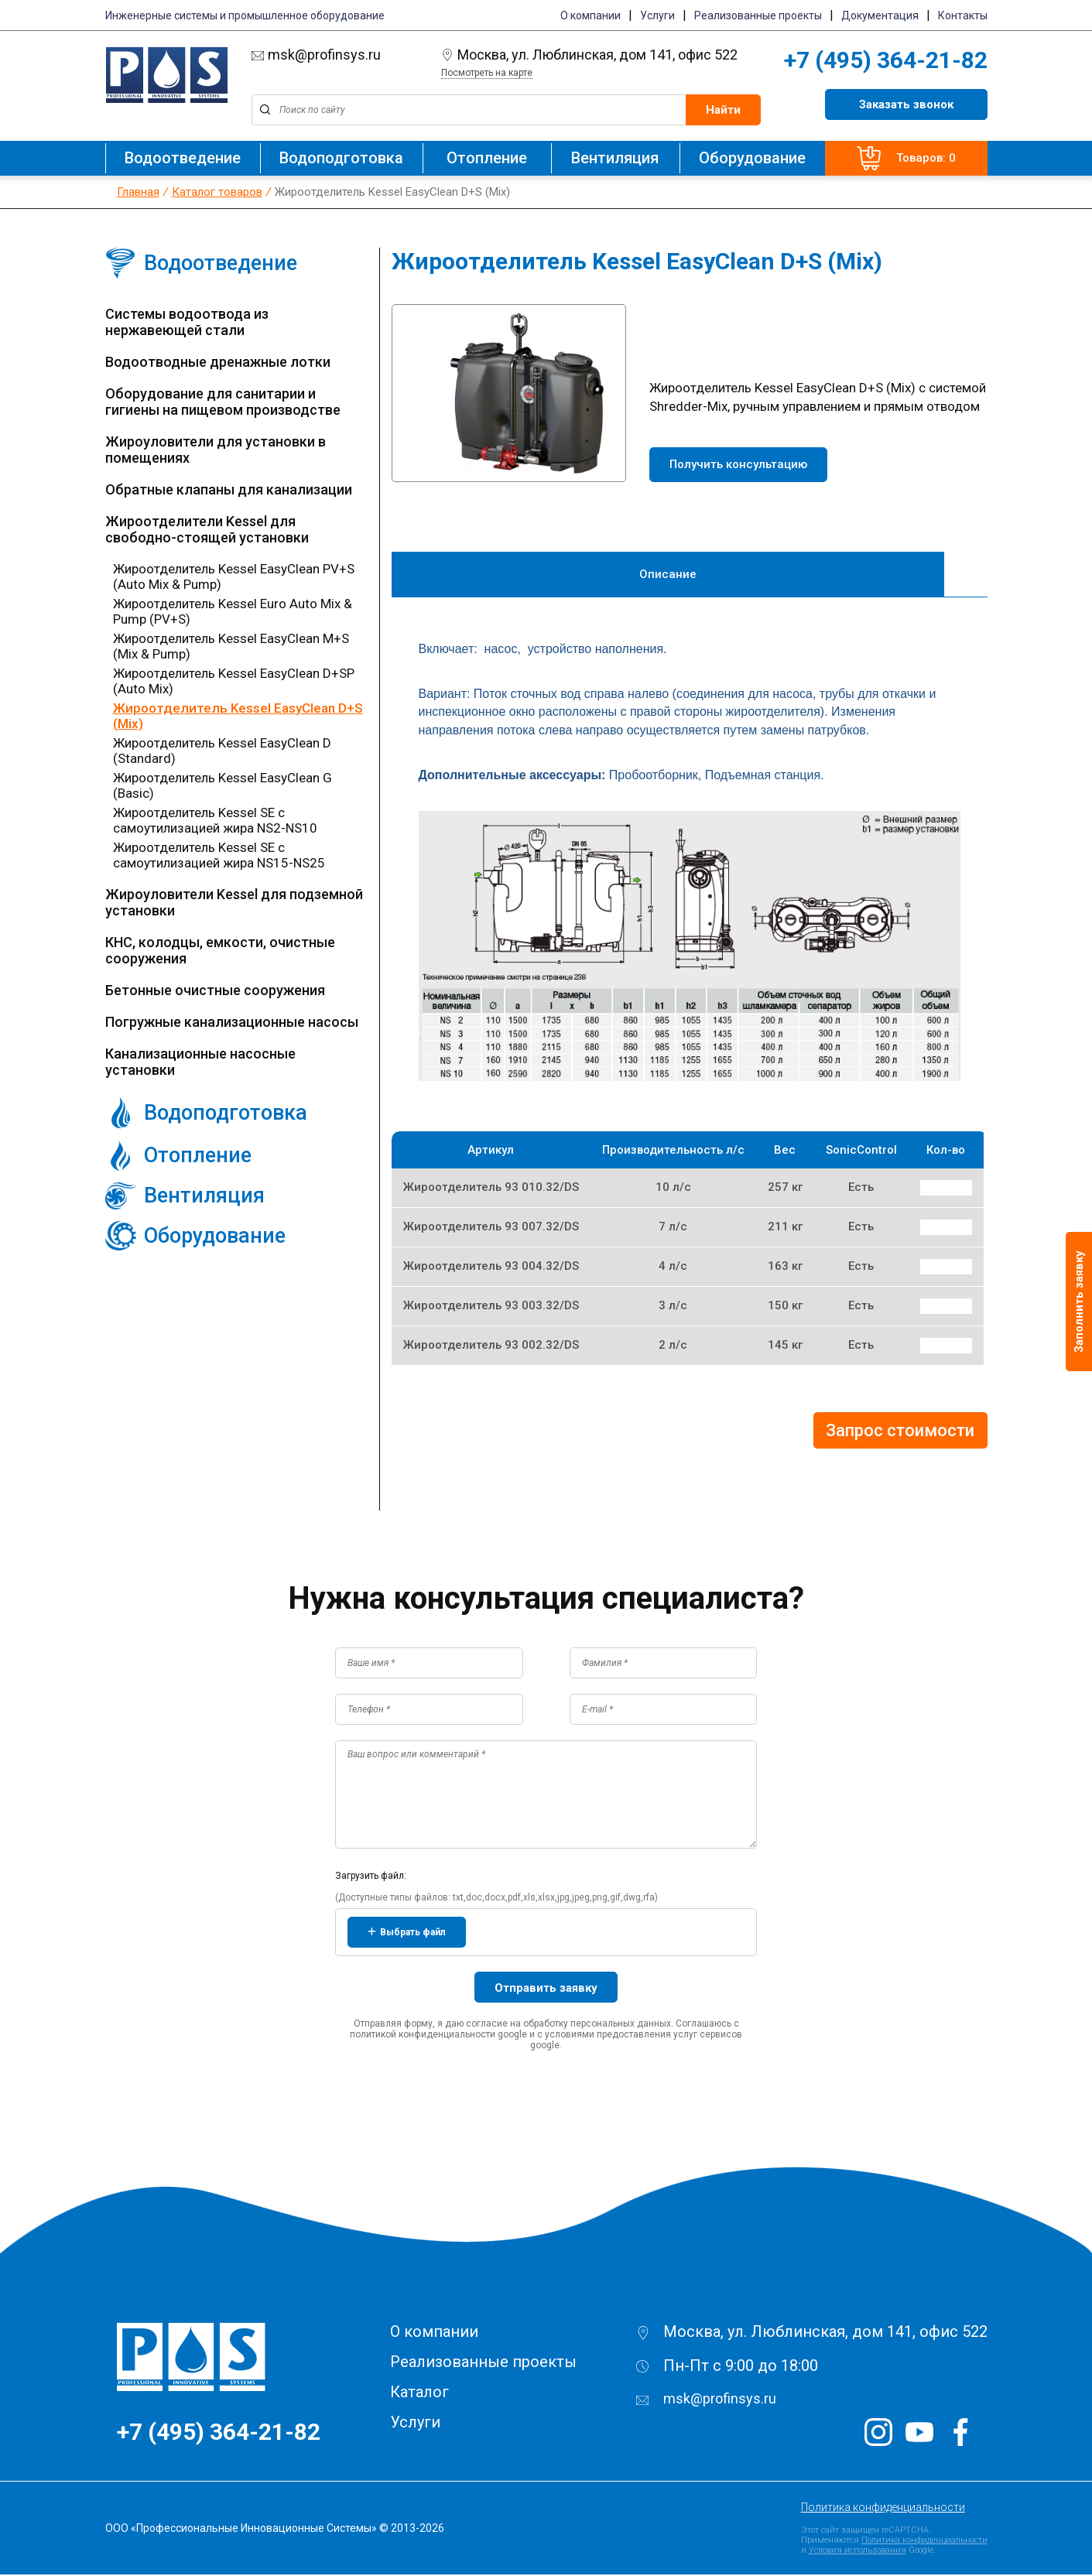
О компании (590, 15)
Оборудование (752, 158)
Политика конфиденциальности (883, 2508)
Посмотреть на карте (486, 72)
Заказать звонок (906, 104)
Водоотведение (183, 158)
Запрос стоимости (900, 1432)
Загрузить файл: (370, 1877)
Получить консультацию (738, 464)
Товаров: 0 (906, 158)
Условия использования (857, 2552)
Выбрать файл (407, 1933)
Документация (880, 15)
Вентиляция (615, 158)
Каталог (419, 2393)
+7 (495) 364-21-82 (886, 60)
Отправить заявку (546, 1989)
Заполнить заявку (1079, 1301)
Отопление (487, 158)
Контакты (963, 15)
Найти (723, 110)
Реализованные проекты (758, 15)
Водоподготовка (341, 158)
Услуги (657, 15)
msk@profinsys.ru (316, 54)
